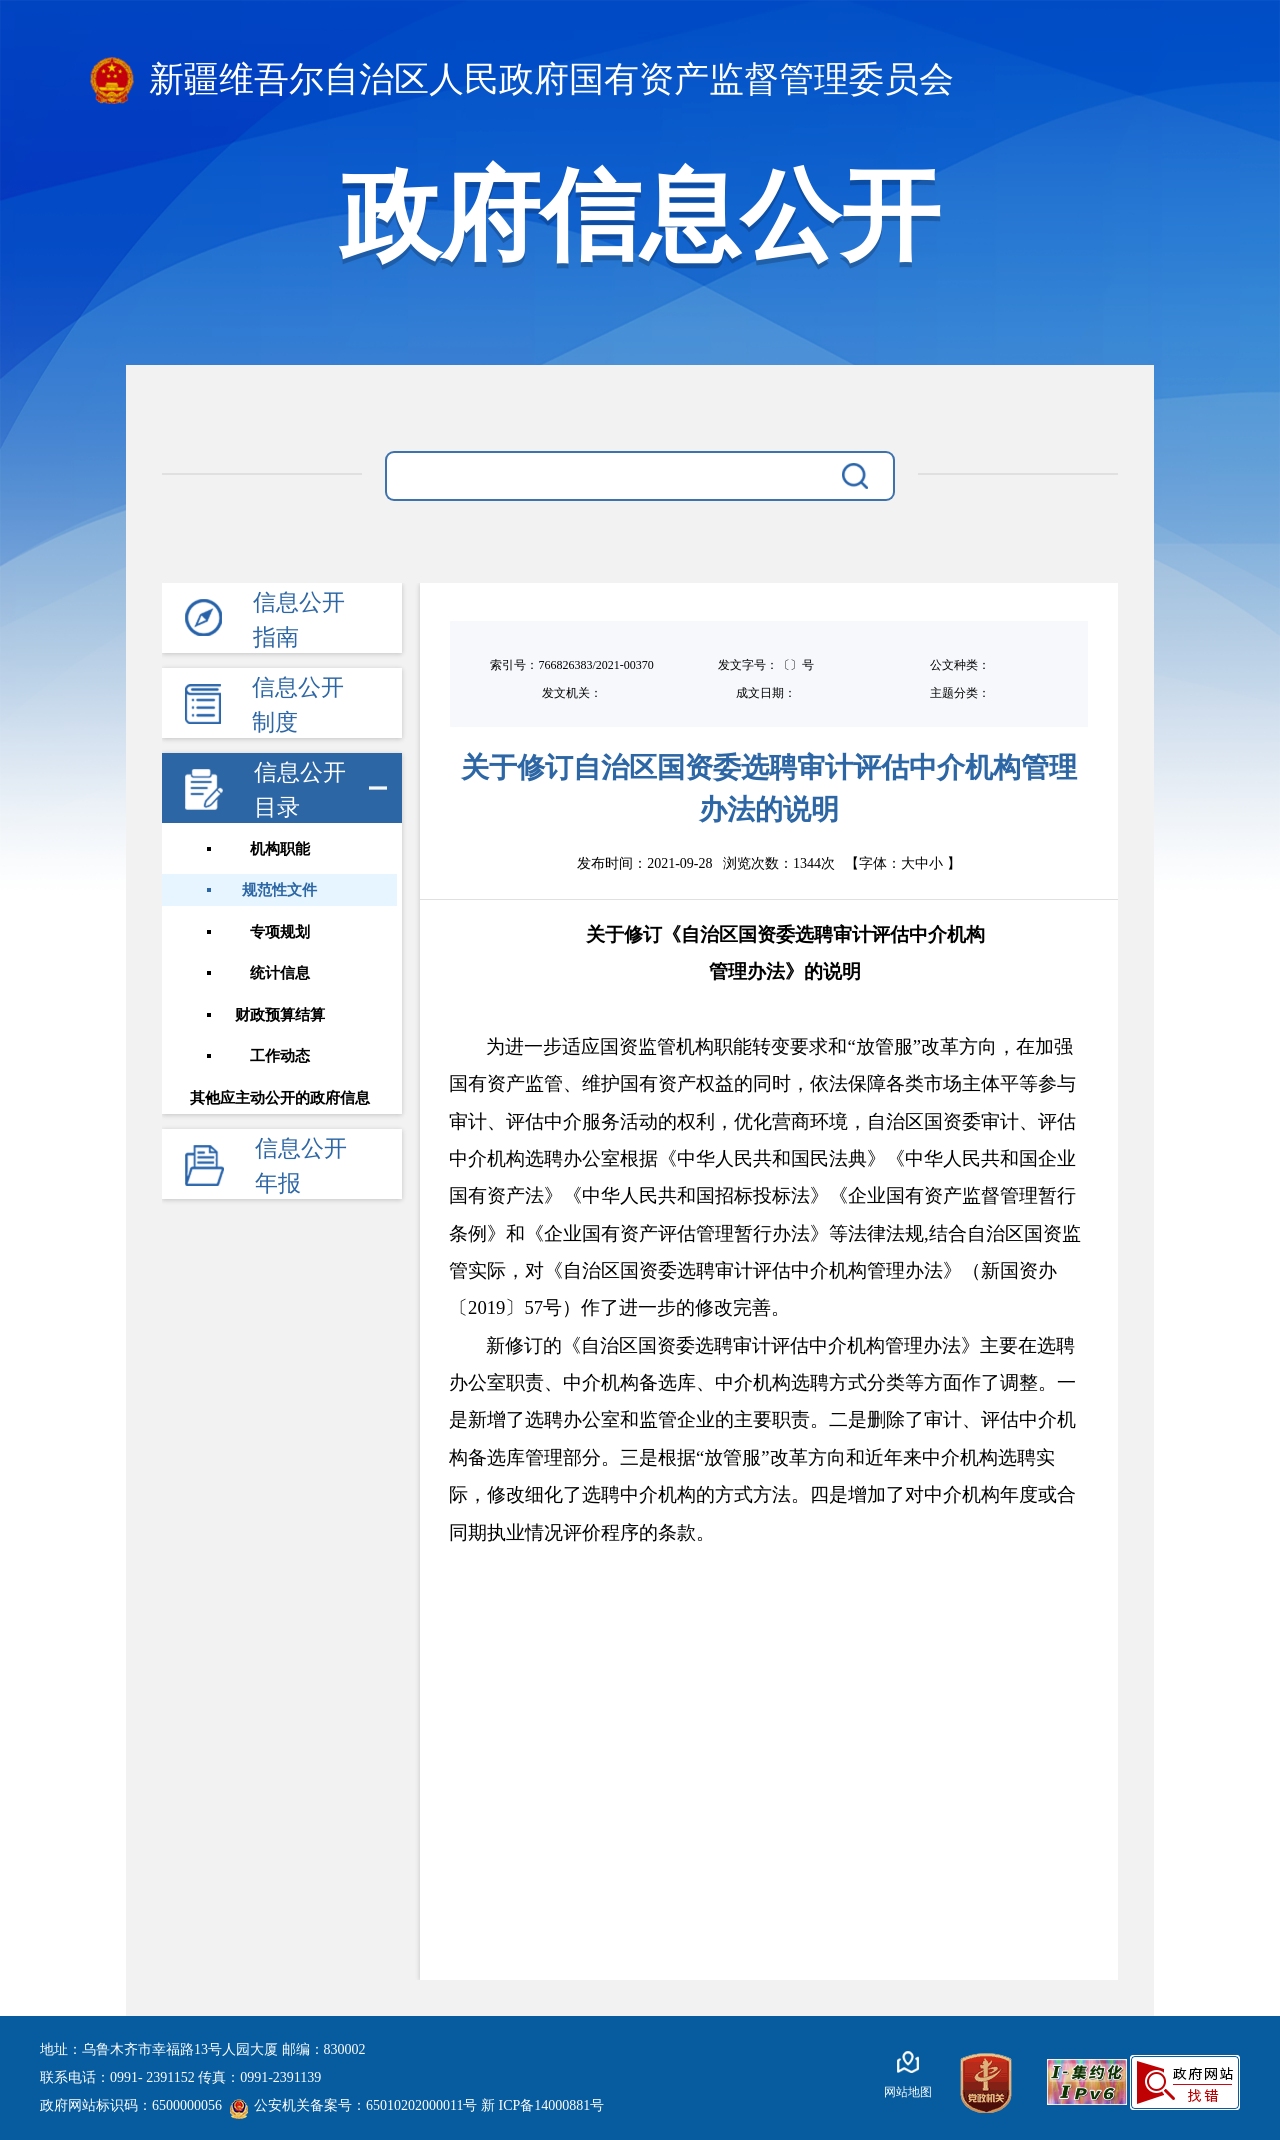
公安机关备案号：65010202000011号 (353, 2105)
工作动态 (282, 1059)
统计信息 (282, 975)
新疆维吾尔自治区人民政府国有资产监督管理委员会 (522, 80)
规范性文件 (282, 891)
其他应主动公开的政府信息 (282, 1101)
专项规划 (282, 933)
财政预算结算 (282, 1017)
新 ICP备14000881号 (542, 2105)
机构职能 (282, 849)
